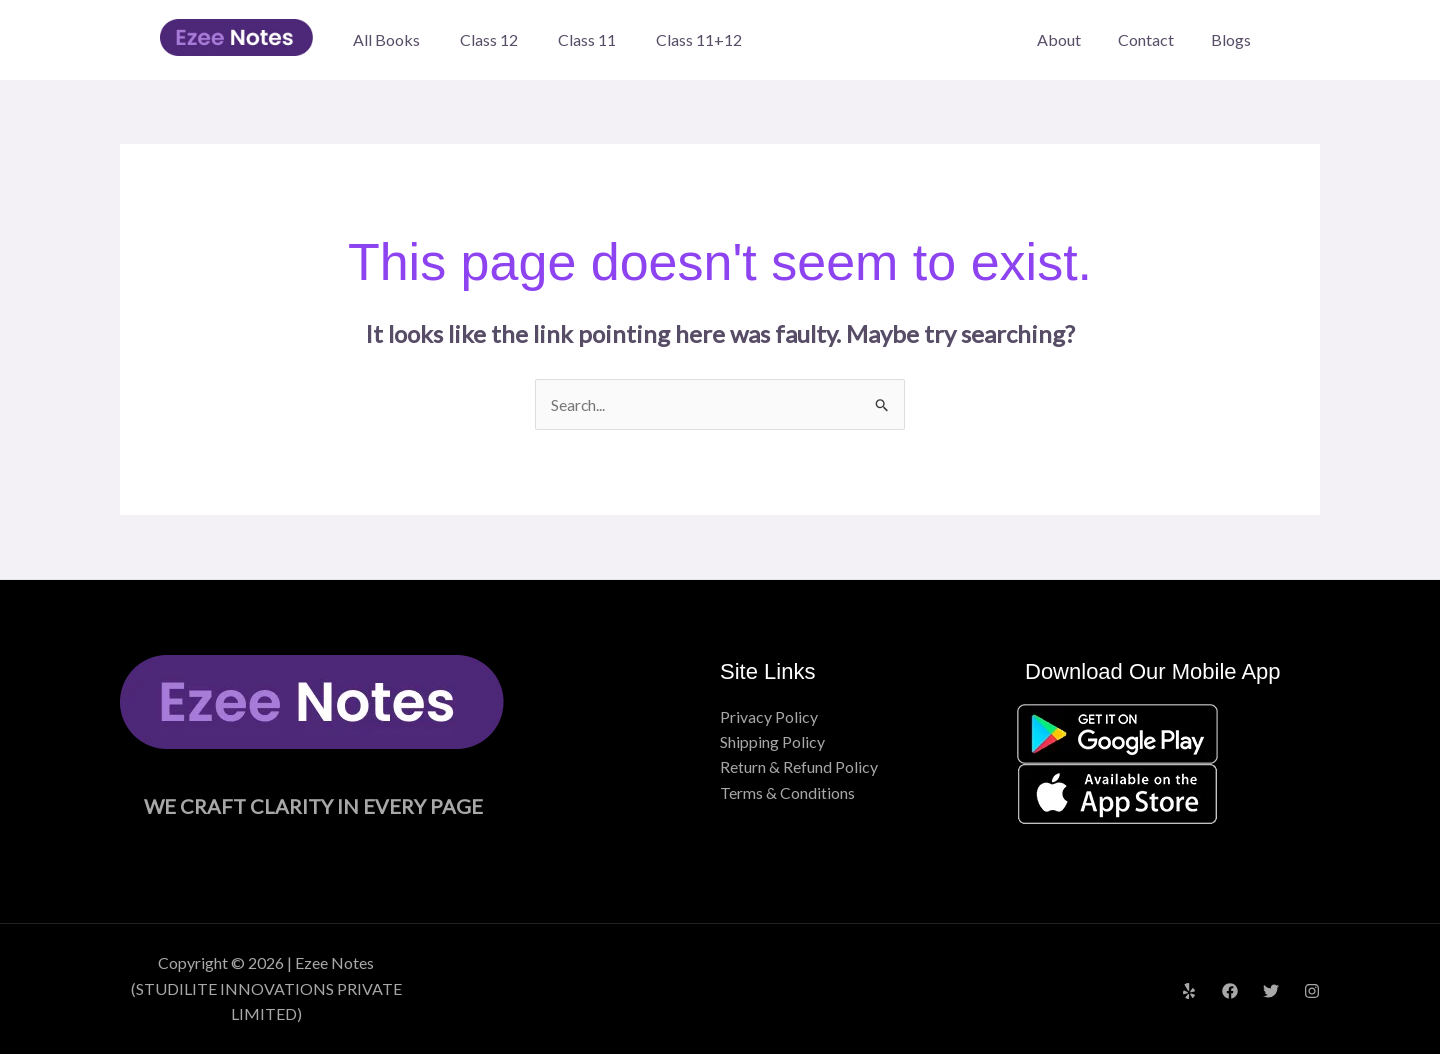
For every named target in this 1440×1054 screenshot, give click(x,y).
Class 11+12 (699, 39)
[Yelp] (1189, 991)
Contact (1154, 39)
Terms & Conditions (787, 793)
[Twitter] (1271, 991)
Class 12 (489, 39)
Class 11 (587, 39)
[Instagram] (1312, 991)
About (1072, 39)
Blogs (1234, 39)
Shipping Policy (772, 742)
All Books (386, 39)
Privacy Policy (769, 716)
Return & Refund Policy (799, 767)
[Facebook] (1230, 991)
